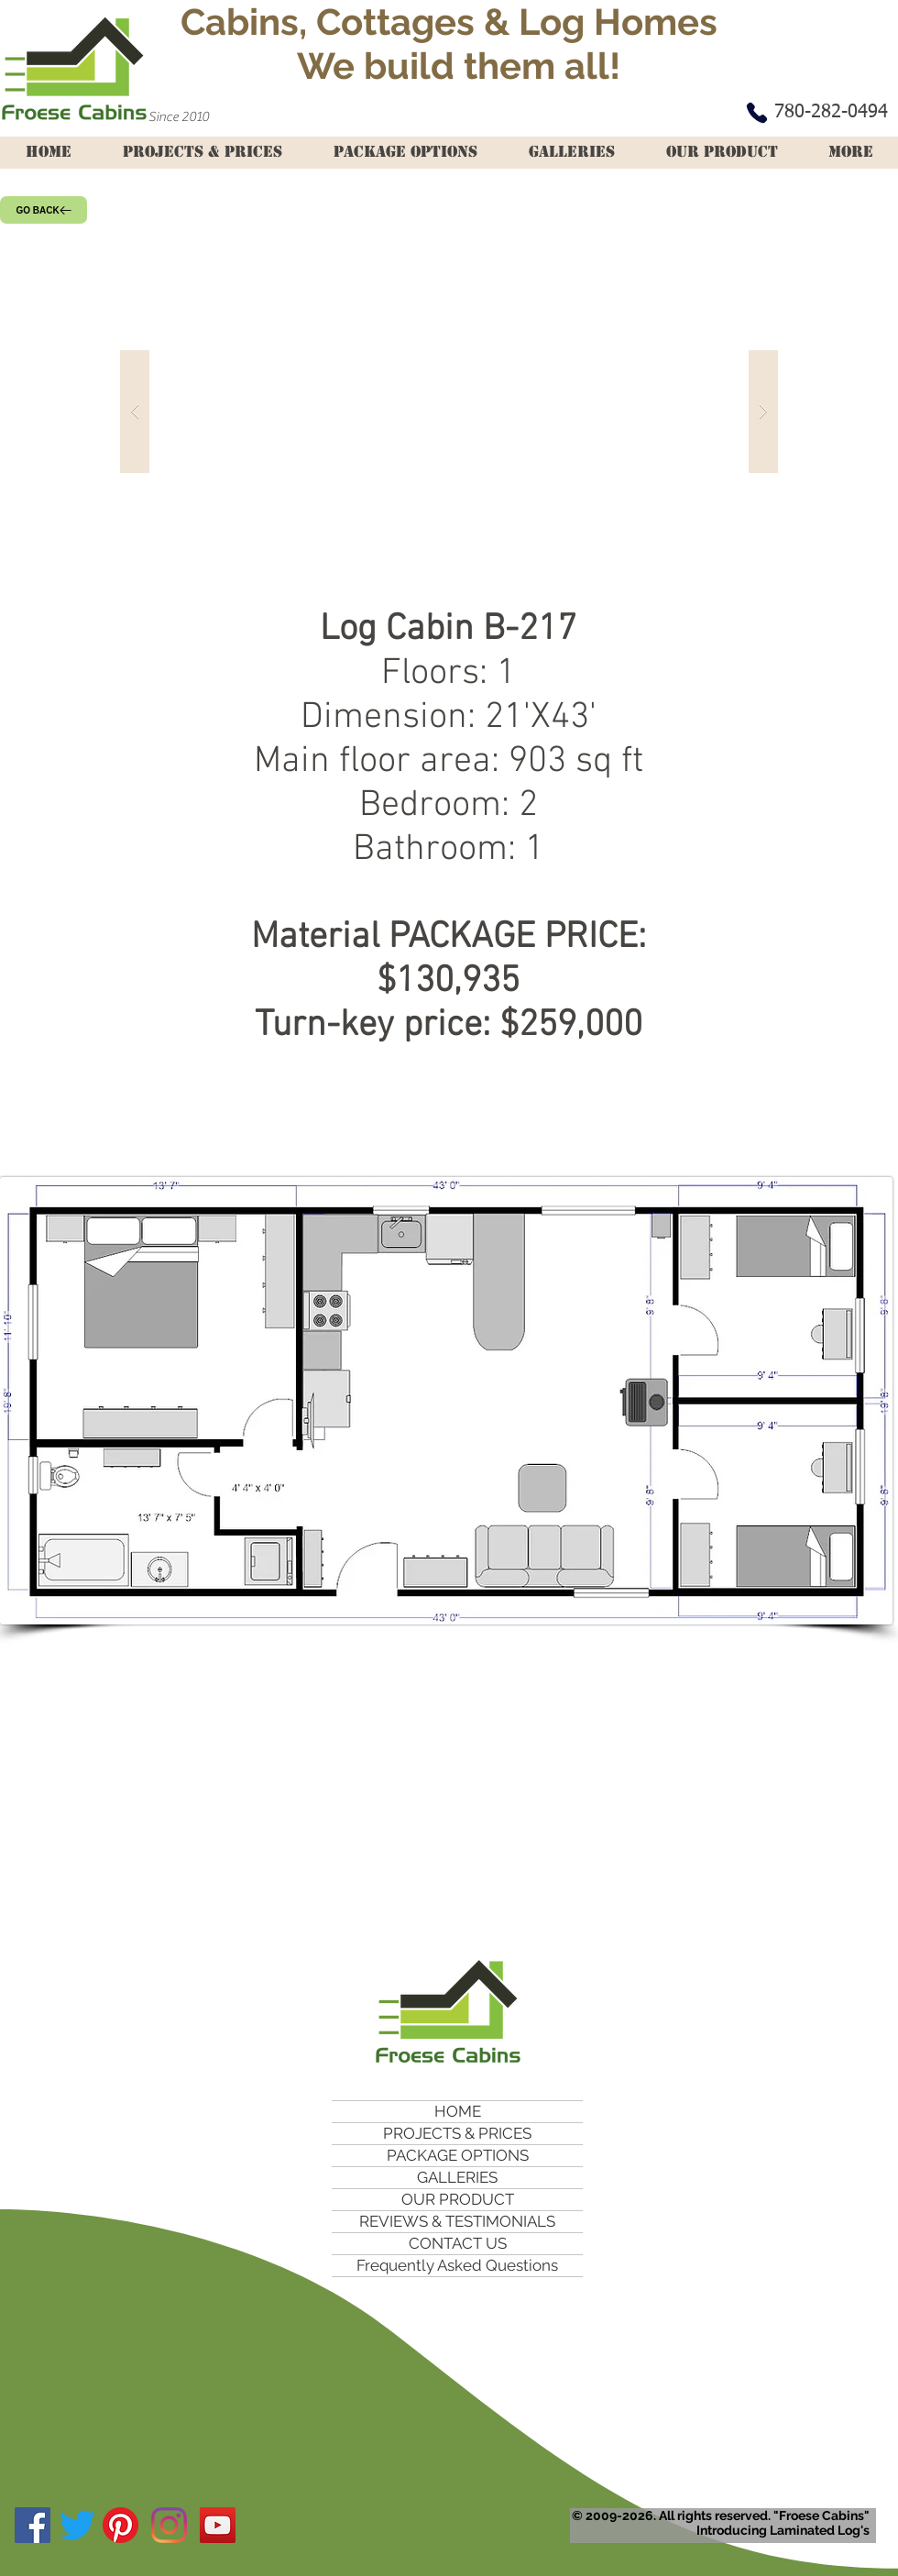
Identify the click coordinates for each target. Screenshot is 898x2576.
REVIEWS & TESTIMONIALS (457, 2221)
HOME (457, 2111)
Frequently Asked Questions (457, 2265)
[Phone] (757, 113)
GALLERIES (457, 2177)
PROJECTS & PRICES (457, 2133)
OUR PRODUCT (457, 2199)
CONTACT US (458, 2243)
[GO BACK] (43, 210)
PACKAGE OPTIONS (458, 2155)
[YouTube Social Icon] (217, 2525)
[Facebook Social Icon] (32, 2525)
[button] (449, 411)
